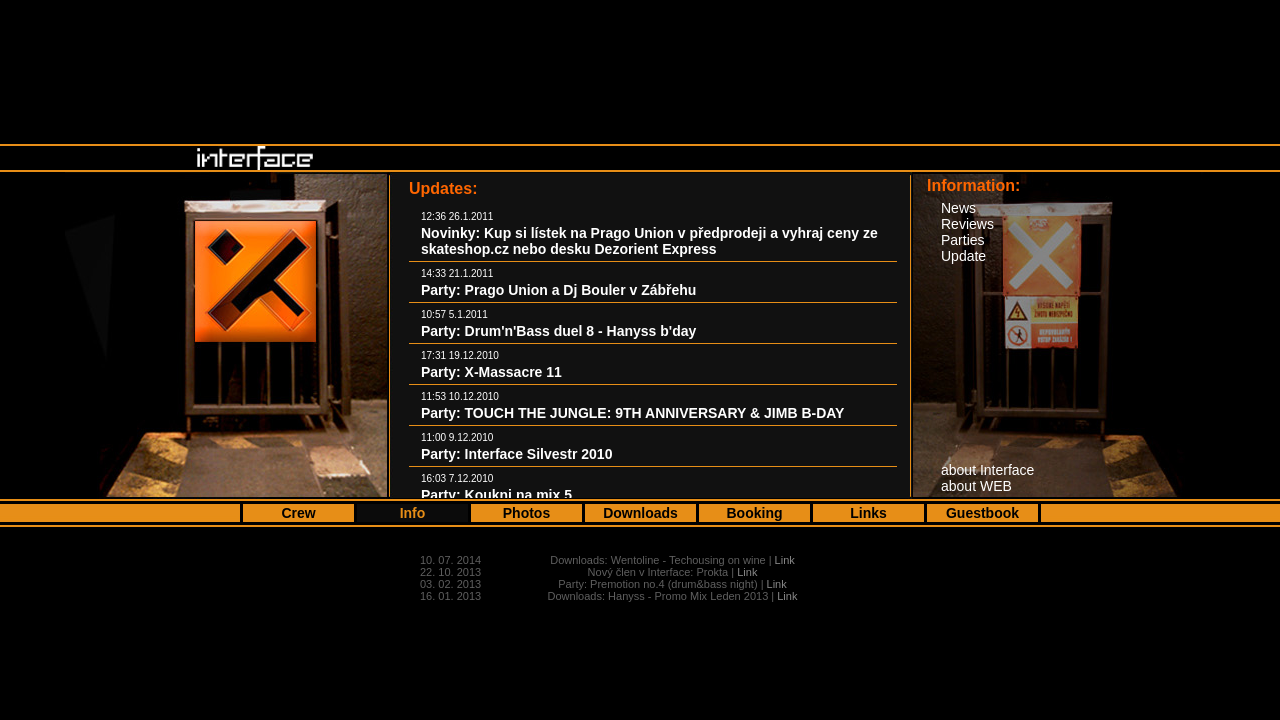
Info (413, 513)
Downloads (640, 513)
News (958, 208)
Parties (963, 240)
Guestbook (982, 513)
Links (868, 513)
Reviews (967, 224)
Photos (526, 513)
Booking (755, 513)
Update (963, 256)
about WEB (976, 486)
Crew (298, 513)
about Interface (987, 470)
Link (785, 560)
